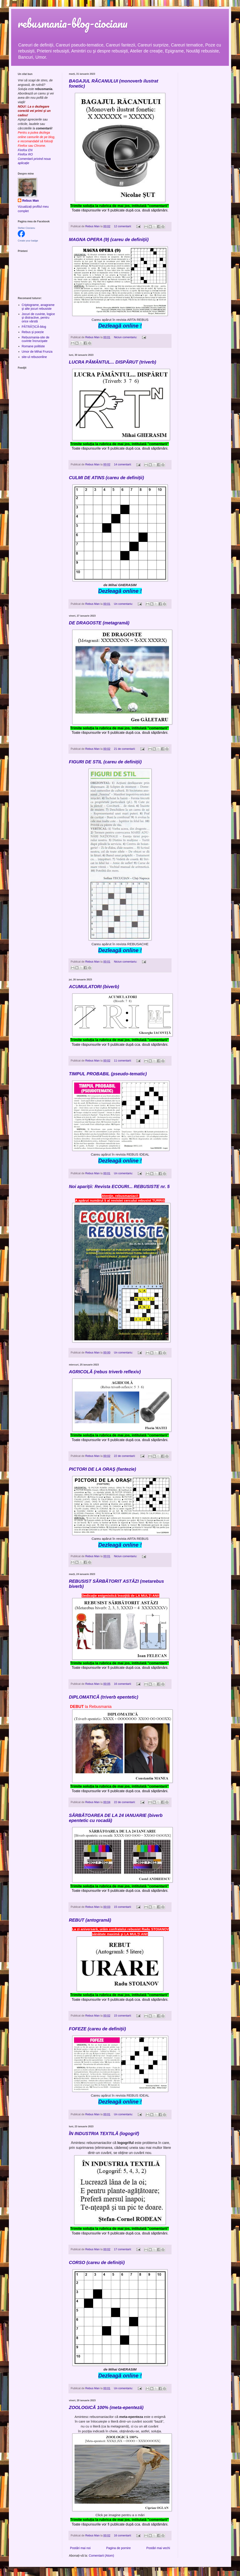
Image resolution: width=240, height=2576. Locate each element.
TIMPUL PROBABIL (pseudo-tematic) (108, 1073)
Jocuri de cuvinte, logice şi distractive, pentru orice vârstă (38, 317)
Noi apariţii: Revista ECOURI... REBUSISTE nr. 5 (119, 1186)
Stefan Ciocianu (26, 228)
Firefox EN (25, 150)
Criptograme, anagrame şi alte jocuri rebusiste (38, 306)
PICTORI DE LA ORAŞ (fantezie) (102, 1469)
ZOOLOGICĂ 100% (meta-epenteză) (106, 2407)
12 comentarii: (123, 226)
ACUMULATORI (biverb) (94, 986)
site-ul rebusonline (34, 357)
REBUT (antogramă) (90, 1920)
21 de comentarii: (125, 748)
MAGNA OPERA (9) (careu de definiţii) (109, 239)
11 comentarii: (123, 1060)
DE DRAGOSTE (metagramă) (99, 622)
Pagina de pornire (118, 2548)
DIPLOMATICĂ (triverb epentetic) (103, 1697)
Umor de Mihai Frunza (37, 351)
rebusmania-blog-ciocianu (73, 23)
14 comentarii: (123, 464)
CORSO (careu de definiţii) (97, 2262)
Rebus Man (30, 200)
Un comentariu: (124, 603)
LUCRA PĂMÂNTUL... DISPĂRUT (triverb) (112, 362)
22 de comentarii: (125, 1456)
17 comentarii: (123, 2249)
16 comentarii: (123, 1683)
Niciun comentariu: (126, 337)
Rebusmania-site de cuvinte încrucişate (36, 339)
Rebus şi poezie (33, 332)
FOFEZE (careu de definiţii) (97, 2028)
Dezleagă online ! (120, 326)
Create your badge (28, 240)
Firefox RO (25, 154)
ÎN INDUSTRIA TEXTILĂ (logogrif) (104, 2133)
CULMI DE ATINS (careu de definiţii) (106, 477)
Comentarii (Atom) (101, 2555)
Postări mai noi (80, 2548)
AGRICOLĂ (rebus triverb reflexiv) (105, 1371)
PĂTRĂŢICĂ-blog (34, 326)
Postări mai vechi (158, 2548)
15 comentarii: (123, 1906)
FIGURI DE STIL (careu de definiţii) (105, 761)
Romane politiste (33, 346)
